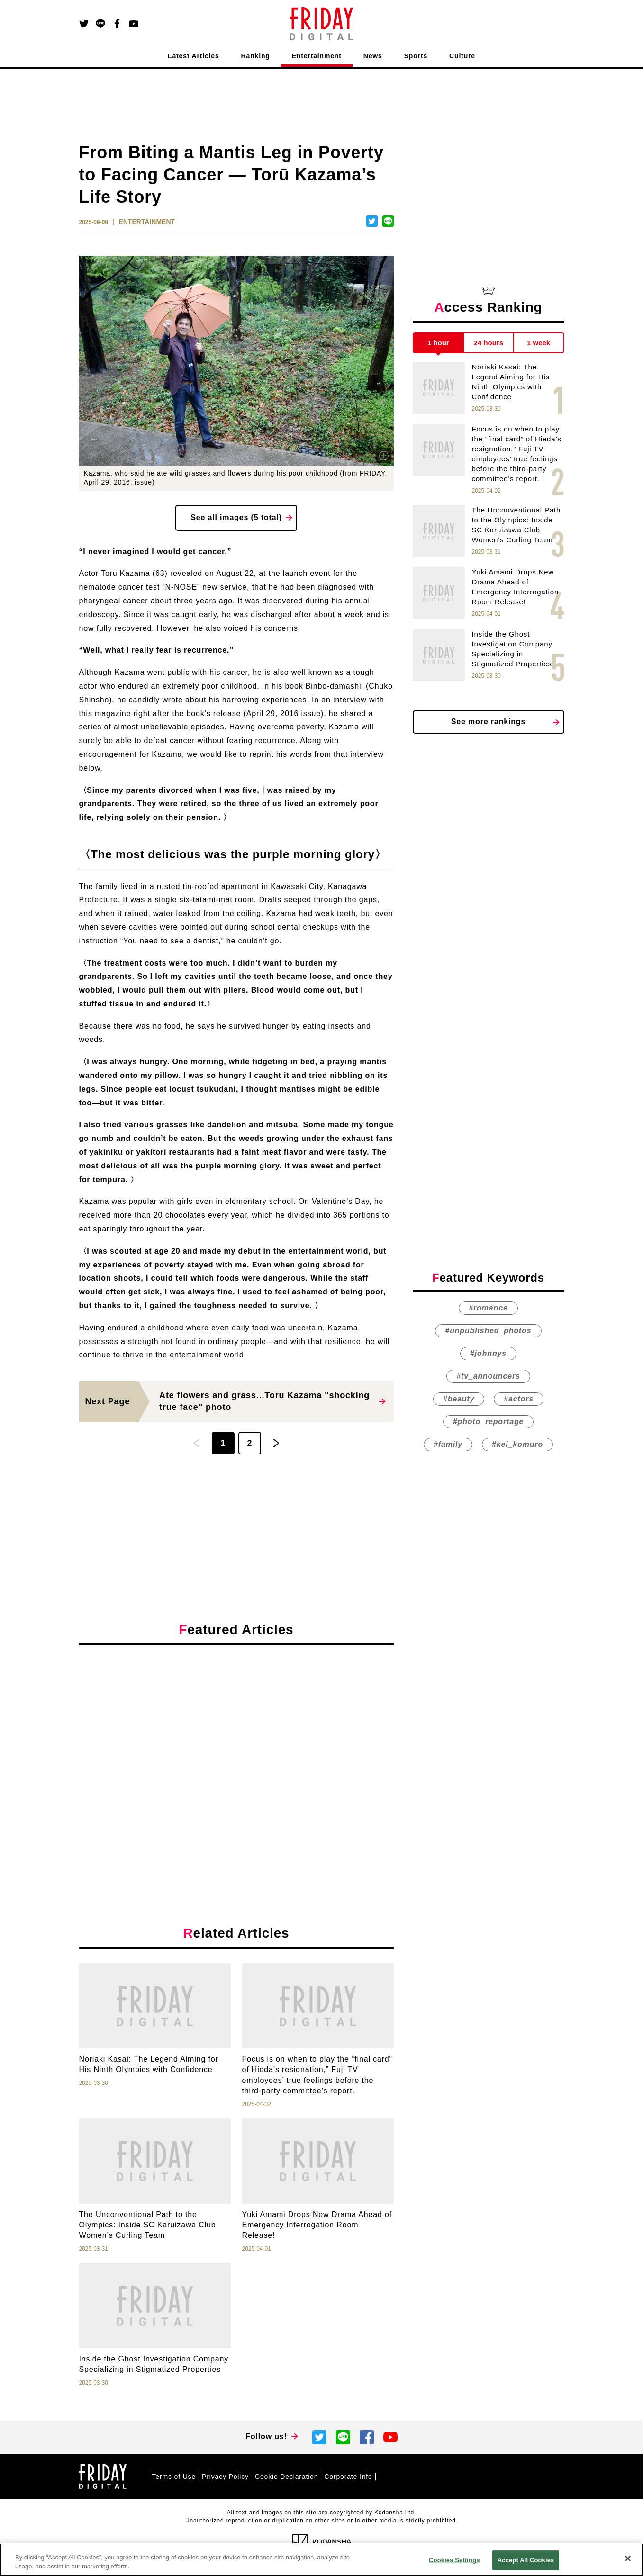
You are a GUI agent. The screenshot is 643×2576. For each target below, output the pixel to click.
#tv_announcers (488, 1376)
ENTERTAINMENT (146, 221)
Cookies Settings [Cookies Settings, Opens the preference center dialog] (454, 2560)
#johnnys (488, 1353)
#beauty (458, 1399)
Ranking (255, 56)
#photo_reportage (488, 1422)
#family (448, 1444)
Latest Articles (193, 56)
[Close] (627, 2558)
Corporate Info (348, 2476)
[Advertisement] (236, 1739)
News (372, 56)
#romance (488, 1308)
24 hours (489, 343)
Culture (462, 56)
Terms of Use (174, 2476)
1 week (538, 343)
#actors (519, 1399)
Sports (415, 56)
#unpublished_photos (488, 1331)
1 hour (438, 343)
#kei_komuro (517, 1444)
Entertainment (317, 56)
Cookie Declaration (286, 2476)
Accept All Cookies (526, 2560)
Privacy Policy (225, 2476)
